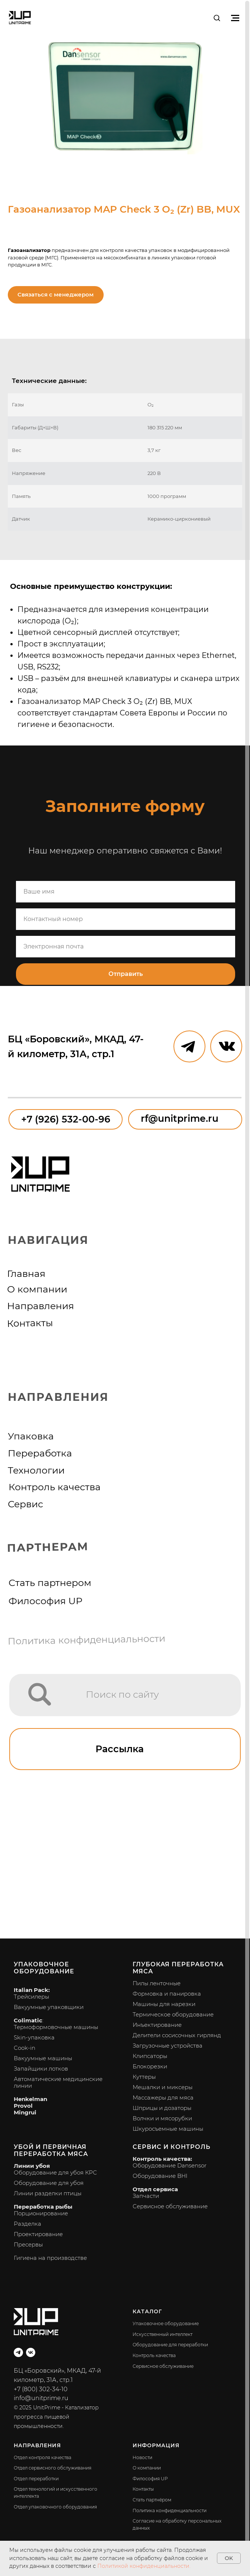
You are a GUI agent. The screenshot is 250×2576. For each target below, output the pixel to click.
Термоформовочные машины (56, 2027)
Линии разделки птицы (47, 2193)
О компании (37, 1289)
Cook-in (24, 2047)
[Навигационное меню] (235, 17)
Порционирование (41, 2213)
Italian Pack (31, 1989)
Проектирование (38, 2234)
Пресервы (28, 2244)
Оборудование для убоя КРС (55, 2172)
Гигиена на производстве (50, 2257)
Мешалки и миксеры (162, 2087)
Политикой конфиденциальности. (144, 2566)
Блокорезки (150, 2066)
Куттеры (144, 2076)
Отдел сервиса (155, 2189)
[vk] (30, 2352)
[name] (125, 891)
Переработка (40, 1453)
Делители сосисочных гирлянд (177, 2035)
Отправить (125, 973)
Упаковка (31, 1436)
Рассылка (119, 1748)
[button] (216, 17)
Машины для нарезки (164, 2004)
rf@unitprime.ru (179, 1118)
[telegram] (18, 2352)
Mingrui (25, 2112)
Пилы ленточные (157, 1983)
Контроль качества (55, 1486)
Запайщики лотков (41, 2068)
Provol (23, 2105)
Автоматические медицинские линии (58, 2082)
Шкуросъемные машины (168, 2128)
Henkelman (30, 2099)
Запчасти (146, 2195)
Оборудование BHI (160, 2175)
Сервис (25, 1504)
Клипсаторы (150, 2055)
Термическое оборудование (173, 2014)
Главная (26, 1273)
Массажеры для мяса (163, 2097)
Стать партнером (50, 1582)
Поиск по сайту (122, 1694)
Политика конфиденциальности (86, 1639)
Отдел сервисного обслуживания (52, 2468)
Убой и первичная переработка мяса (51, 2150)
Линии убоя (32, 2165)
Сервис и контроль (171, 2146)
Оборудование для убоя (49, 2182)
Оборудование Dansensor (170, 2165)
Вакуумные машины (43, 2058)
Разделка (27, 2223)
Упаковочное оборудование (44, 1968)
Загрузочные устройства (167, 2045)
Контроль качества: (162, 2158)
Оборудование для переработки (170, 2344)
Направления (40, 1305)
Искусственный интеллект (162, 2334)
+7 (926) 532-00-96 (65, 1119)
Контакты (30, 1323)
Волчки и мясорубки (162, 2118)
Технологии (36, 1470)
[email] (125, 946)
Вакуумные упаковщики (49, 2006)
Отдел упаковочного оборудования (55, 2507)
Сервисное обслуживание (170, 2206)
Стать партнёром (152, 2500)
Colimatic (28, 2020)
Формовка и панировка (167, 1993)
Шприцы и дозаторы (162, 2107)
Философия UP (45, 1600)
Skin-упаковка (34, 2037)
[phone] (125, 919)
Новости (142, 2457)
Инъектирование (157, 2024)
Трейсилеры (31, 1996)
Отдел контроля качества (42, 2457)
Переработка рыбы (43, 2206)
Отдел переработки (36, 2478)
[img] (40, 1694)
